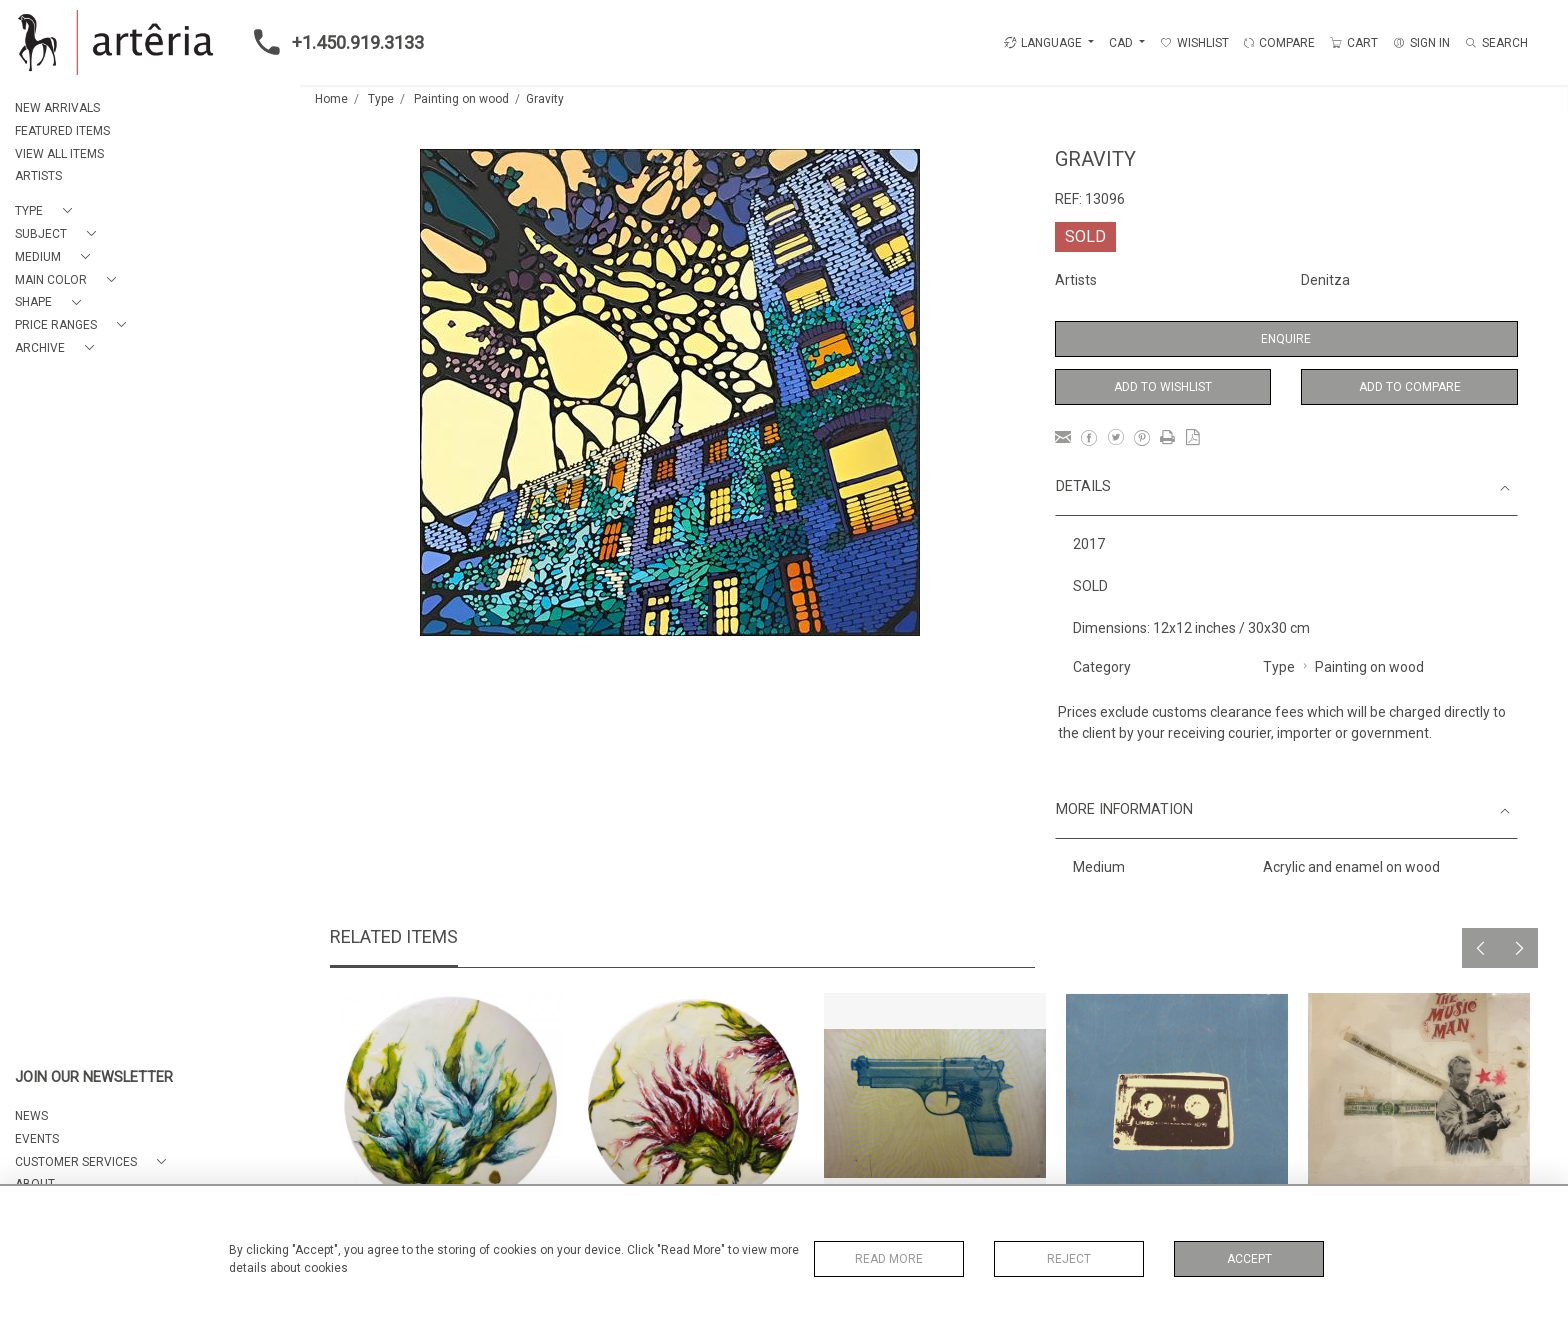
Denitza (1325, 280)
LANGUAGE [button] (1043, 43)
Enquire (1286, 339)
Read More (889, 1259)
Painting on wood (461, 99)
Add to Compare (1410, 387)
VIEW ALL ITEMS (59, 154)
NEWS (31, 1116)
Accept (1249, 1259)
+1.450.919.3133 (333, 42)
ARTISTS (38, 176)
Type (381, 99)
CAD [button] (1122, 43)
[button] (47, 211)
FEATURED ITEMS (62, 131)
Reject (1069, 1259)
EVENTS (37, 1139)
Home (331, 99)
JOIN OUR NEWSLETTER (94, 1077)
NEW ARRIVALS (57, 108)
